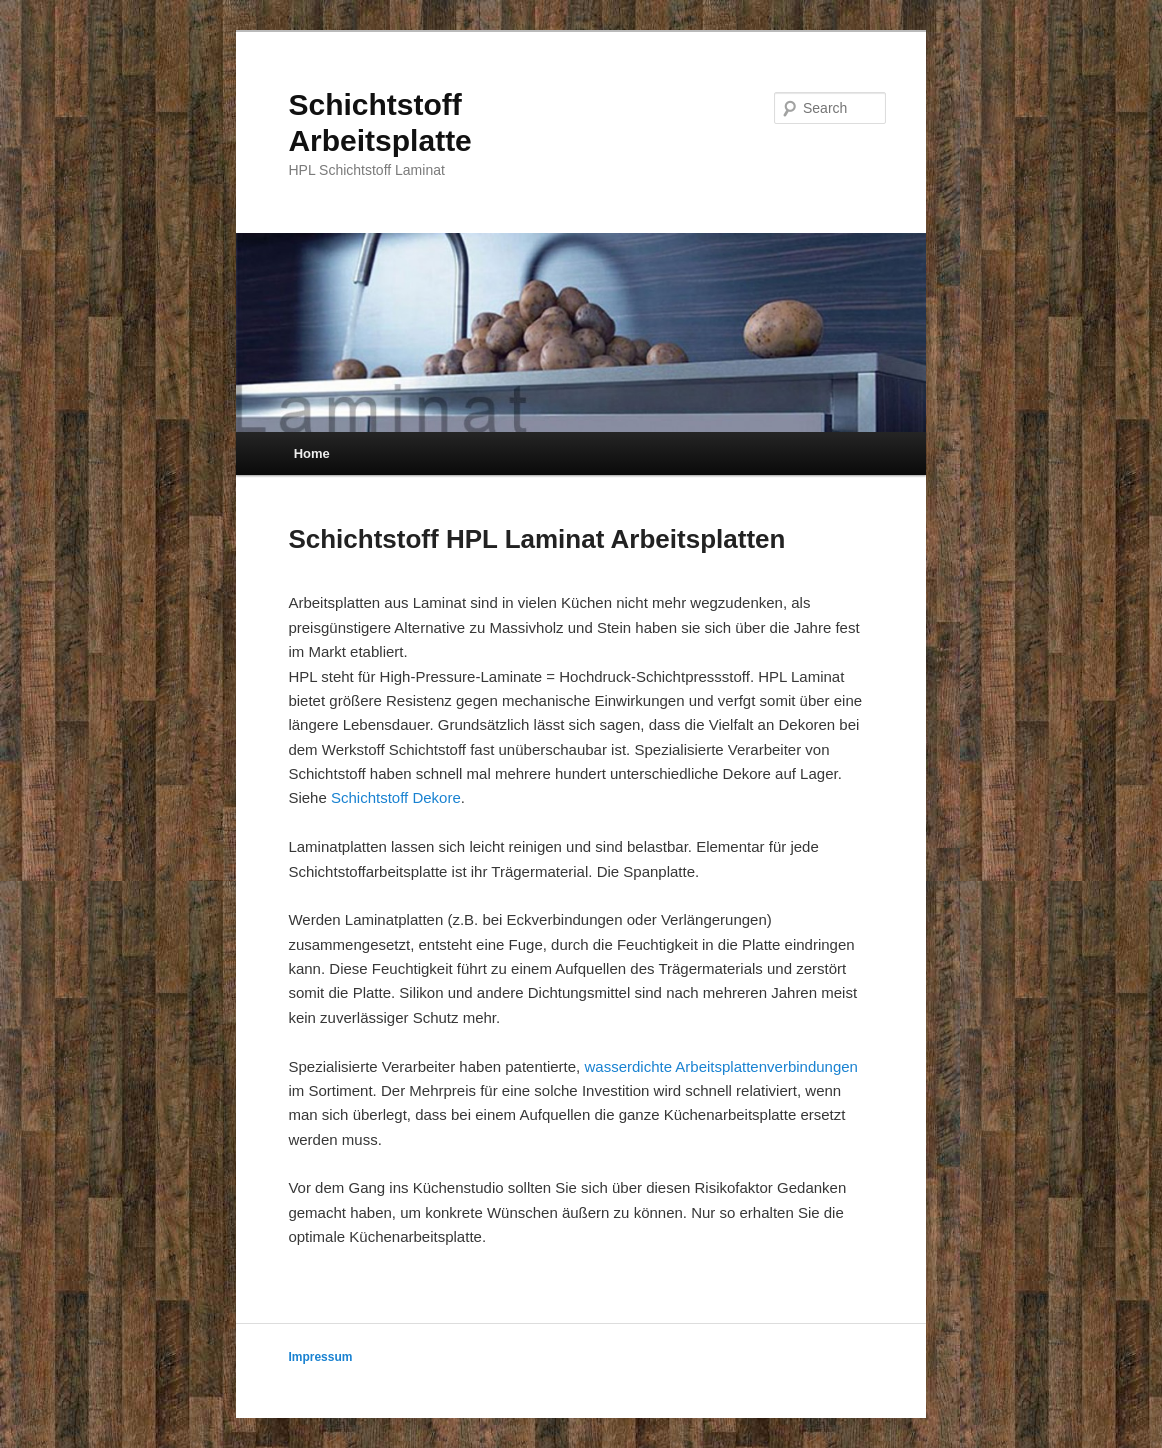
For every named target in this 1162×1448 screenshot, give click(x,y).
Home (312, 453)
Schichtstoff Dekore (396, 797)
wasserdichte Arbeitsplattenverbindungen (721, 1066)
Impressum (320, 1357)
